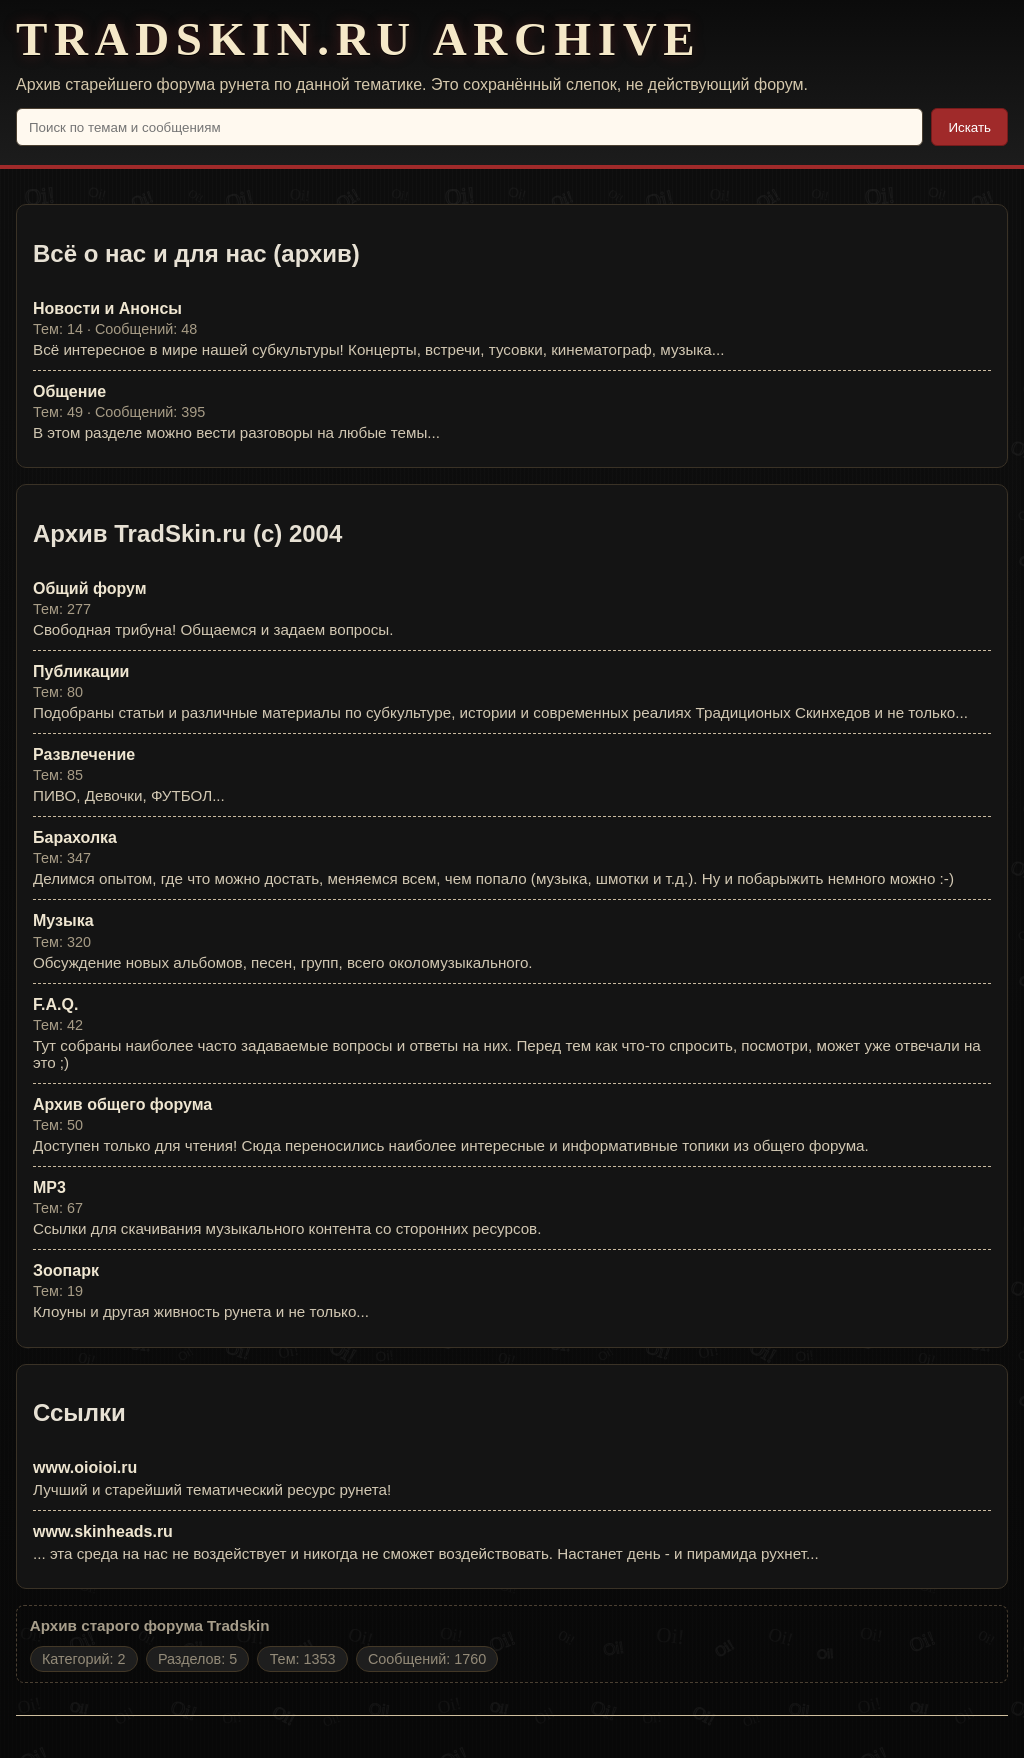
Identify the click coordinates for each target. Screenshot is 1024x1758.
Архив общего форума (122, 1104)
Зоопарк (66, 1270)
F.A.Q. (55, 1004)
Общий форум (90, 588)
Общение (69, 391)
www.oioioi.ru (85, 1467)
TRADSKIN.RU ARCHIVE (358, 39)
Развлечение (84, 754)
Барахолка (75, 837)
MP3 (49, 1187)
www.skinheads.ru (103, 1531)
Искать (969, 127)
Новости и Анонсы (107, 308)
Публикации (81, 671)
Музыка (63, 920)
